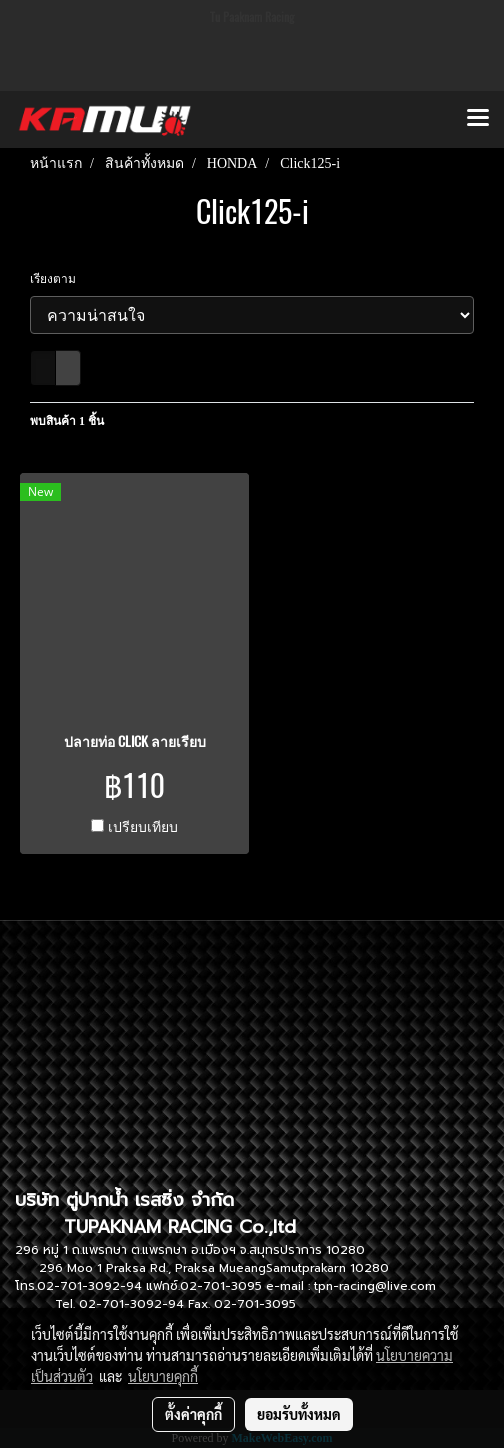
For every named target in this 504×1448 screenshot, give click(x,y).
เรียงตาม (57, 279)
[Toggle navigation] (478, 119)
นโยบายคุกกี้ (163, 1376)
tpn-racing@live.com (375, 1286)
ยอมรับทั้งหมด (299, 1414)
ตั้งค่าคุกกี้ (193, 1414)
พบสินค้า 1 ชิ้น (67, 421)
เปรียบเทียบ (143, 827)
